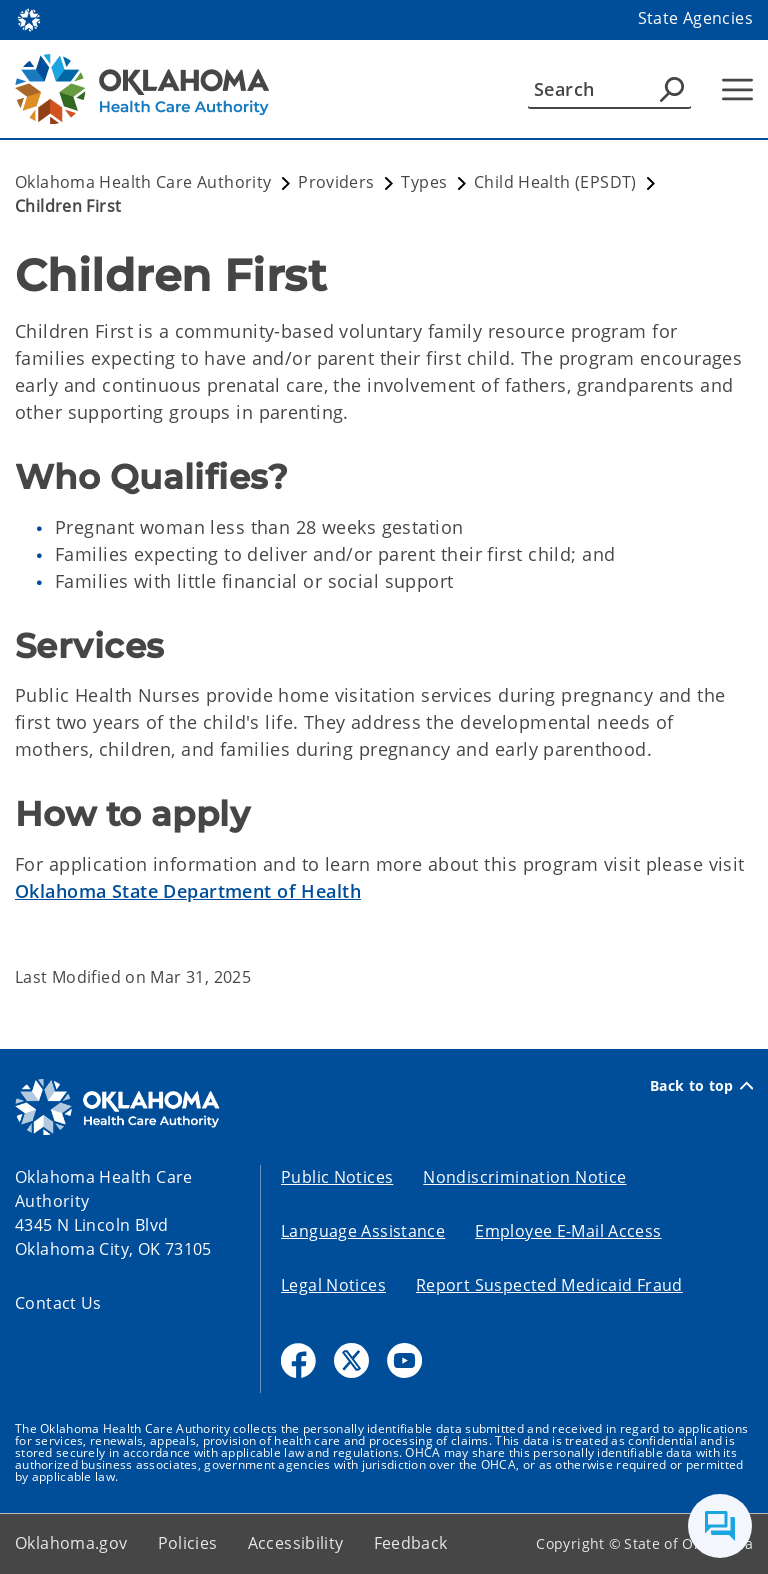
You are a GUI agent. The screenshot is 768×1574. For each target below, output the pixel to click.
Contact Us (58, 1303)
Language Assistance (363, 1231)
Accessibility (296, 1543)
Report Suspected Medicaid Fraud (549, 1285)
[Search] (609, 89)
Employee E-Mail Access (568, 1231)
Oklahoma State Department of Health (188, 891)
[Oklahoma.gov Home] (29, 18)
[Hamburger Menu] (737, 89)
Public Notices (337, 1177)
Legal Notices (333, 1285)
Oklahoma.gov (71, 1543)
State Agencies (695, 18)
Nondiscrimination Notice (524, 1177)
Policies (188, 1543)
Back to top (701, 1086)
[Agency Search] (672, 89)
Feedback (411, 1543)
